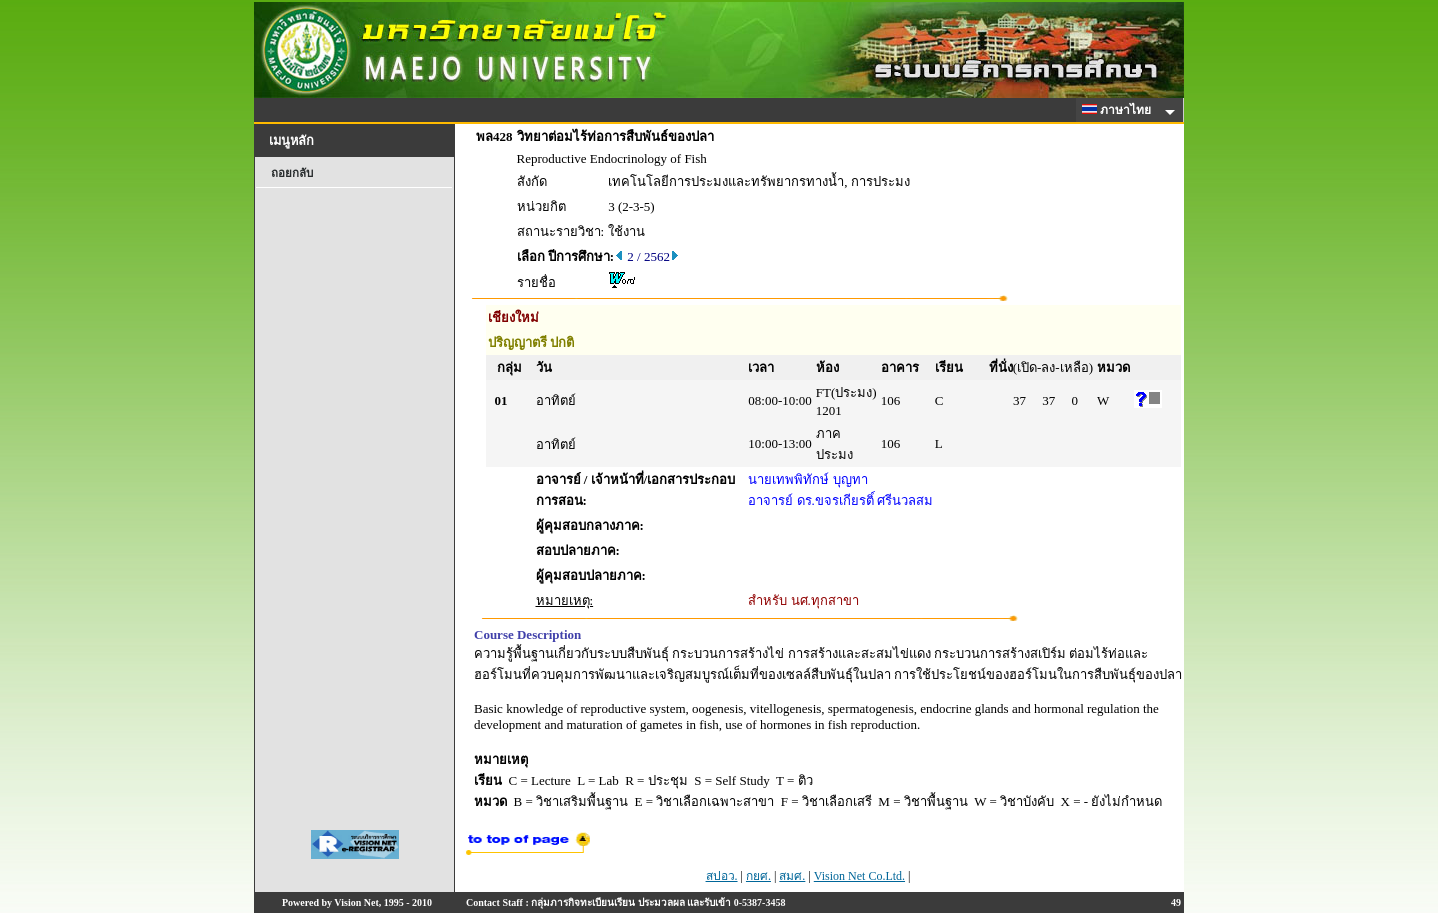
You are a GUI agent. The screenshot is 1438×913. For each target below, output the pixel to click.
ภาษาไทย (1120, 110)
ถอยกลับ (292, 173)
